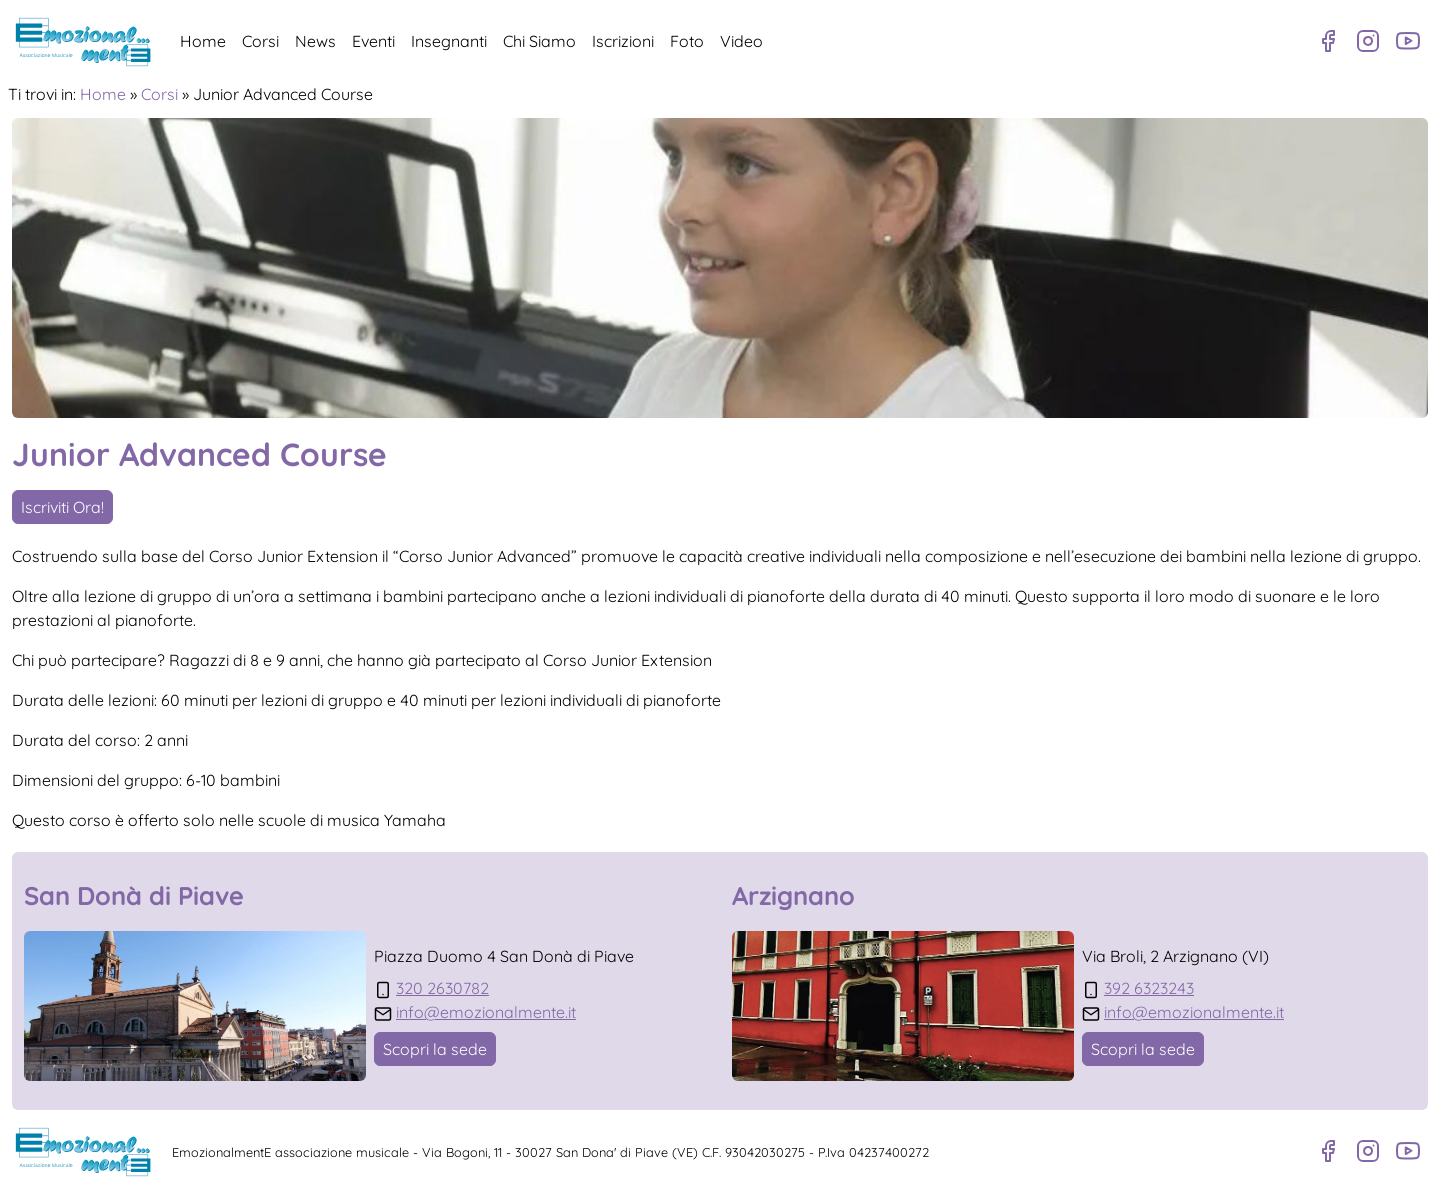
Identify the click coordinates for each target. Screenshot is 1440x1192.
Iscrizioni (623, 41)
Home (203, 41)
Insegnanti (449, 41)
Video (741, 41)
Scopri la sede (435, 1049)
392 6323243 (1149, 988)
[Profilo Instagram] (1368, 41)
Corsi (260, 41)
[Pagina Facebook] (1328, 41)
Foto (687, 41)
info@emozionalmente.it (486, 1012)
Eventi (373, 41)
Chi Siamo (539, 41)
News (315, 41)
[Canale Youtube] (1408, 41)
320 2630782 (442, 988)
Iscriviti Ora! (62, 507)
